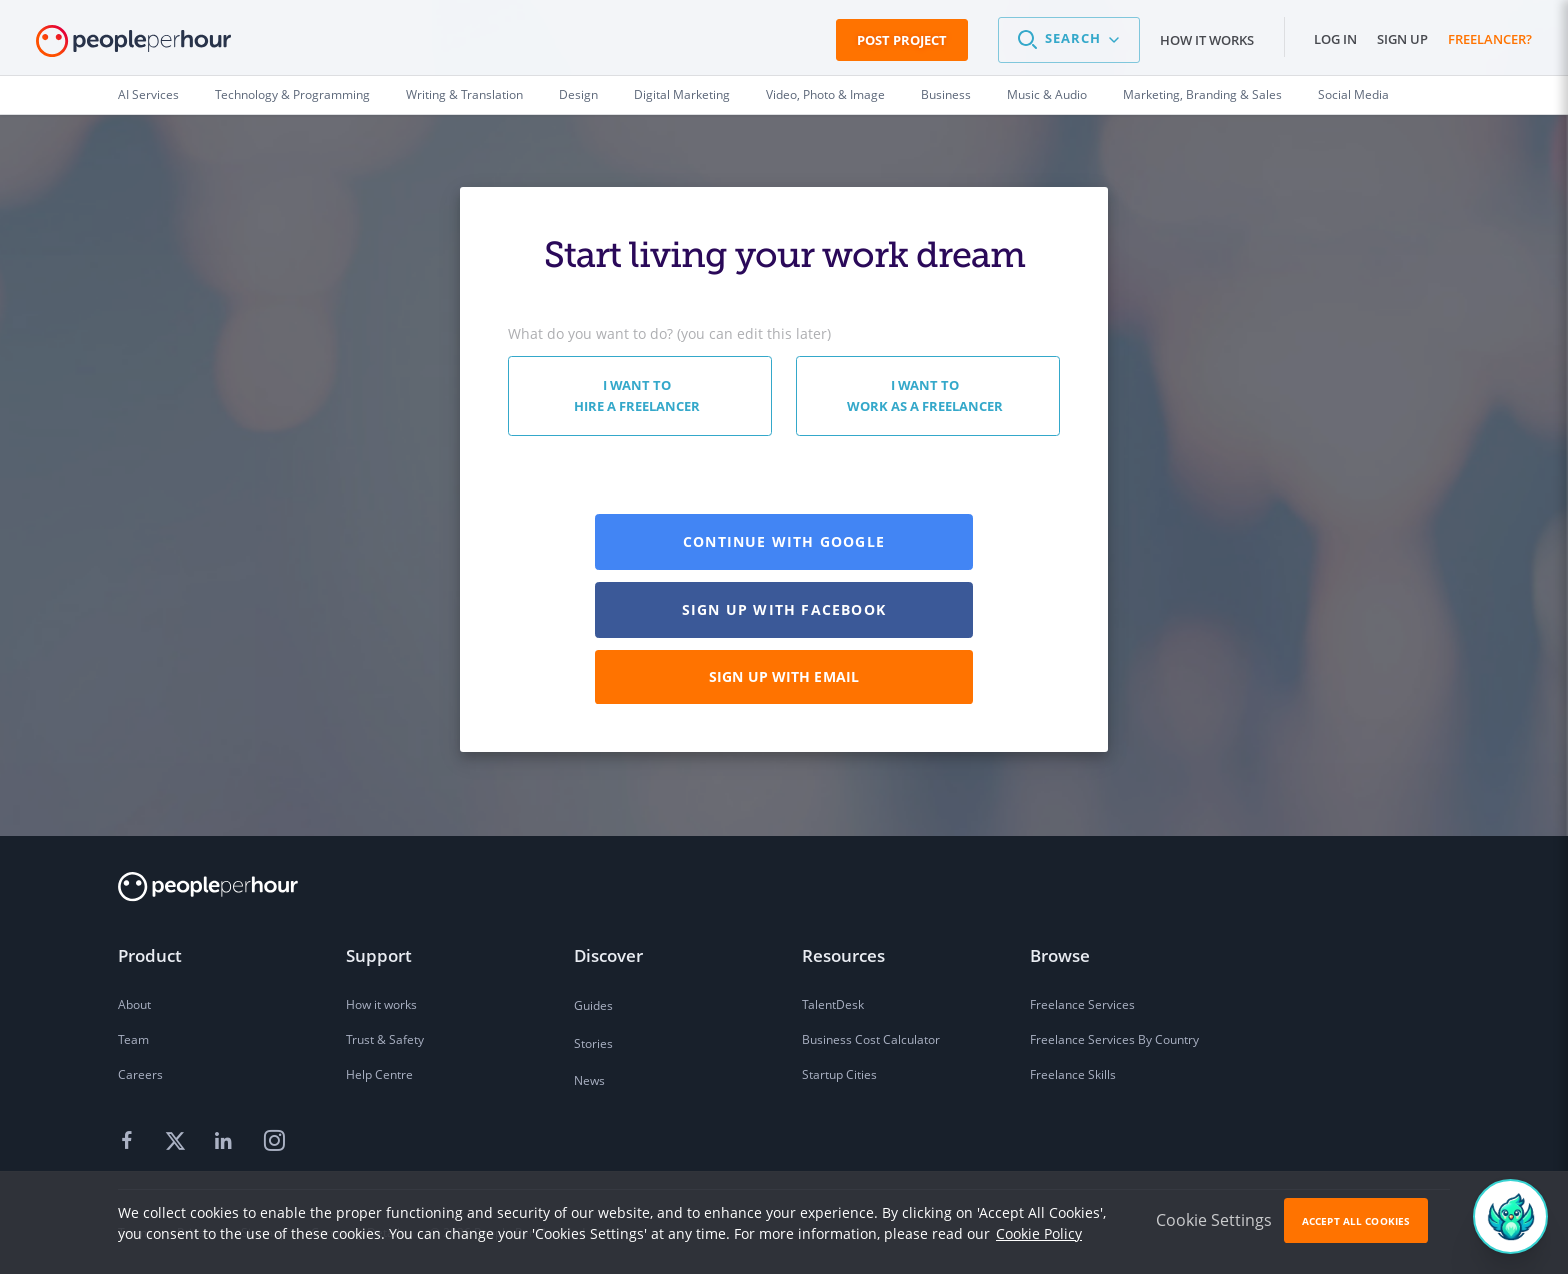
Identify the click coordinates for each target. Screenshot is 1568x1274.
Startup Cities (839, 1074)
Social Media (1353, 94)
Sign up (1402, 39)
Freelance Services (1082, 1004)
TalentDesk (833, 1004)
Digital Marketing (682, 94)
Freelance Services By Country (1114, 1039)
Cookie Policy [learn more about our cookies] (1039, 1233)
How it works (1207, 40)
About (134, 1004)
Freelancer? (1490, 39)
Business (946, 94)
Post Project (902, 40)
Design (578, 94)
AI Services (148, 94)
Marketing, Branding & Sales (1202, 94)
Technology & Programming (292, 94)
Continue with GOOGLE (784, 541)
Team (133, 1039)
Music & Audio (1047, 94)
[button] (1069, 40)
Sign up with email (784, 676)
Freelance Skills (1073, 1074)
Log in (1335, 39)
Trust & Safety (385, 1039)
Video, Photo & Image (825, 94)
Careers (140, 1074)
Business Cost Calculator (871, 1039)
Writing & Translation (464, 94)
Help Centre (379, 1074)
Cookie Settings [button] (1214, 1220)
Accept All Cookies (1356, 1221)
